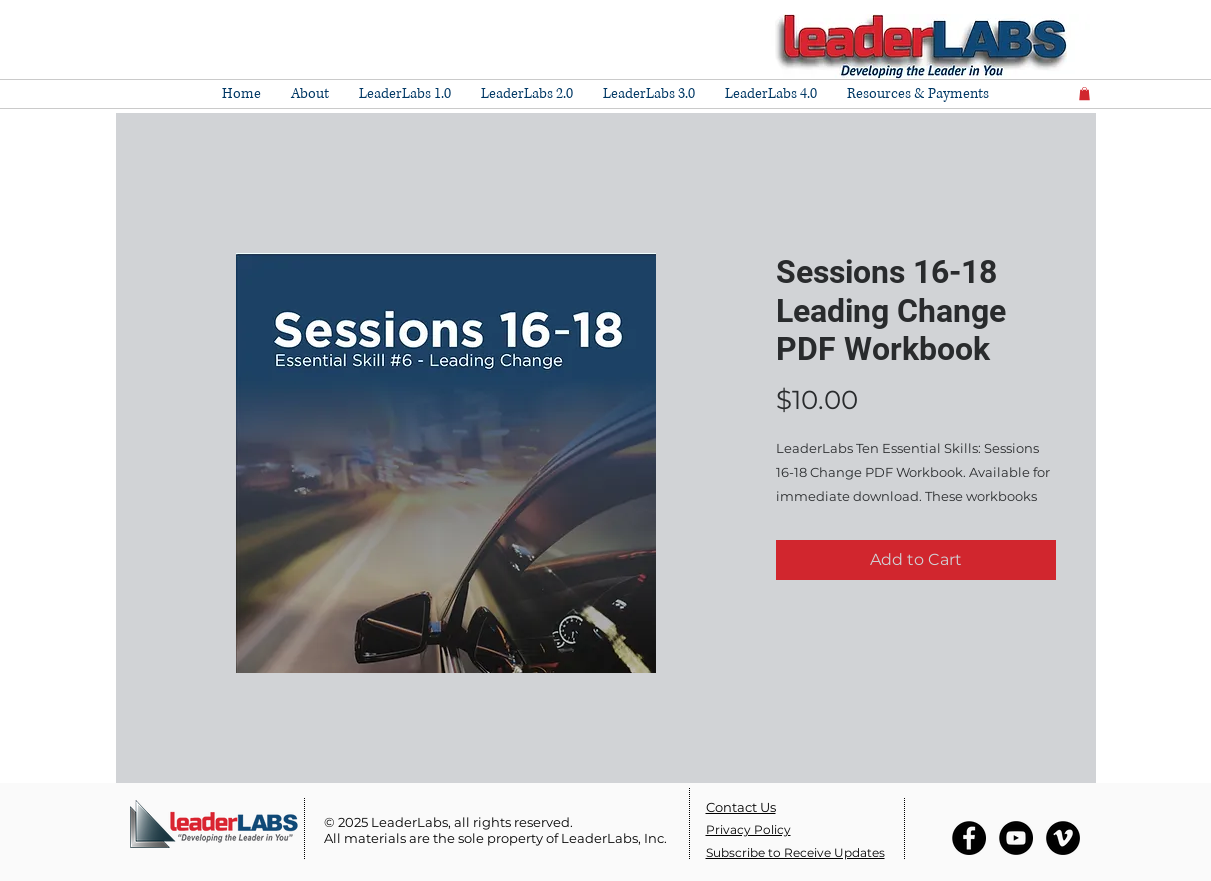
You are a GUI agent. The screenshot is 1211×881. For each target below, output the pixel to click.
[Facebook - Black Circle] (969, 838)
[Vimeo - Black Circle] (1063, 838)
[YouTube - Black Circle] (1016, 838)
